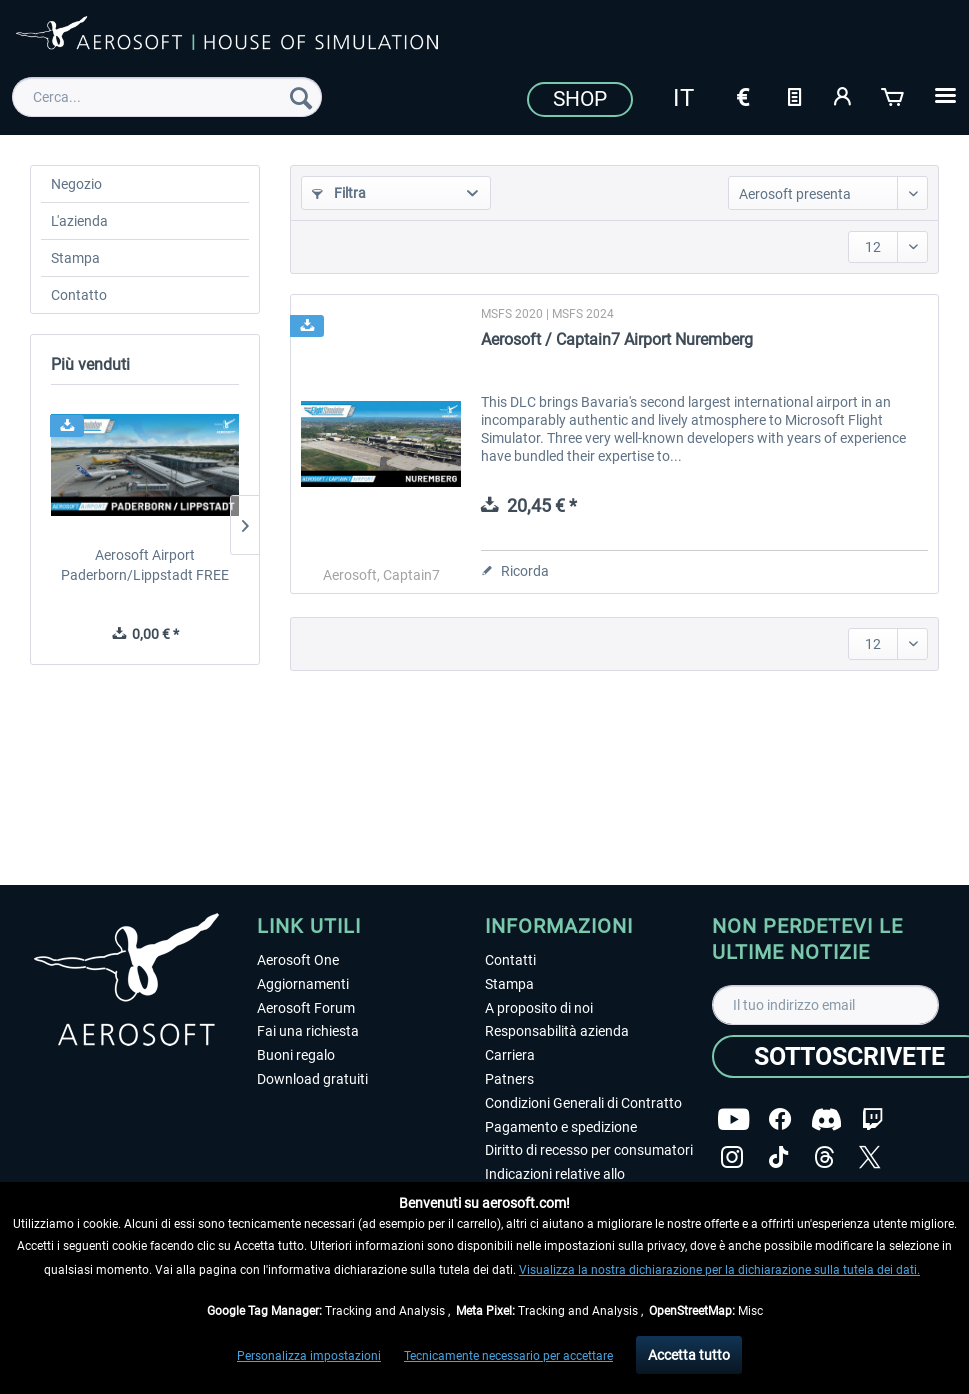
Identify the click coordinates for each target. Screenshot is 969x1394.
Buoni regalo (296, 1055)
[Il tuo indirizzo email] (825, 1005)
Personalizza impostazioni (309, 1356)
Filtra (339, 193)
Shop (580, 99)
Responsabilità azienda (557, 1031)
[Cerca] (301, 97)
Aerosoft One (298, 960)
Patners (509, 1079)
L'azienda (79, 221)
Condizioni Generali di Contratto (583, 1103)
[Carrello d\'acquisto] (894, 95)
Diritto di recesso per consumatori (589, 1150)
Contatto (79, 295)
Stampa (75, 258)
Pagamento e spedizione (561, 1127)
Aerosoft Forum (306, 1008)
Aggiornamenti (303, 984)
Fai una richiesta (308, 1031)
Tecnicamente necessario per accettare (508, 1356)
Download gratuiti (312, 1079)
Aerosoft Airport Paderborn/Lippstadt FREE (145, 565)
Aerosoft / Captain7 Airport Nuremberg (617, 339)
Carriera (510, 1055)
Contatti (510, 960)
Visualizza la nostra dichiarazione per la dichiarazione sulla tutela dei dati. (719, 1270)
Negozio (76, 184)
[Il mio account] (844, 95)
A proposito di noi (539, 1008)
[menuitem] (167, 97)
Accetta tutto (689, 1355)
